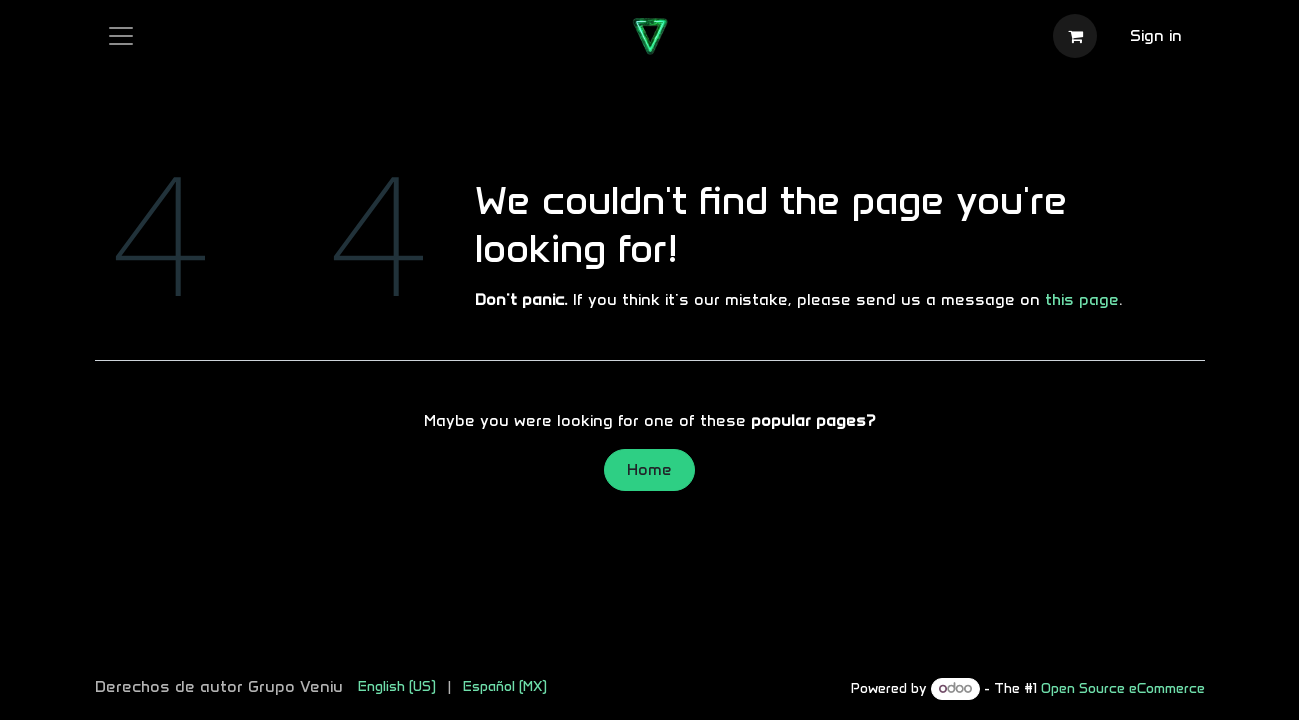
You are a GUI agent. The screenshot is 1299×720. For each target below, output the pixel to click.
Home (649, 469)
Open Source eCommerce (1123, 688)
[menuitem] (397, 686)
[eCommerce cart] (1075, 36)
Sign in (1156, 35)
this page (1082, 299)
